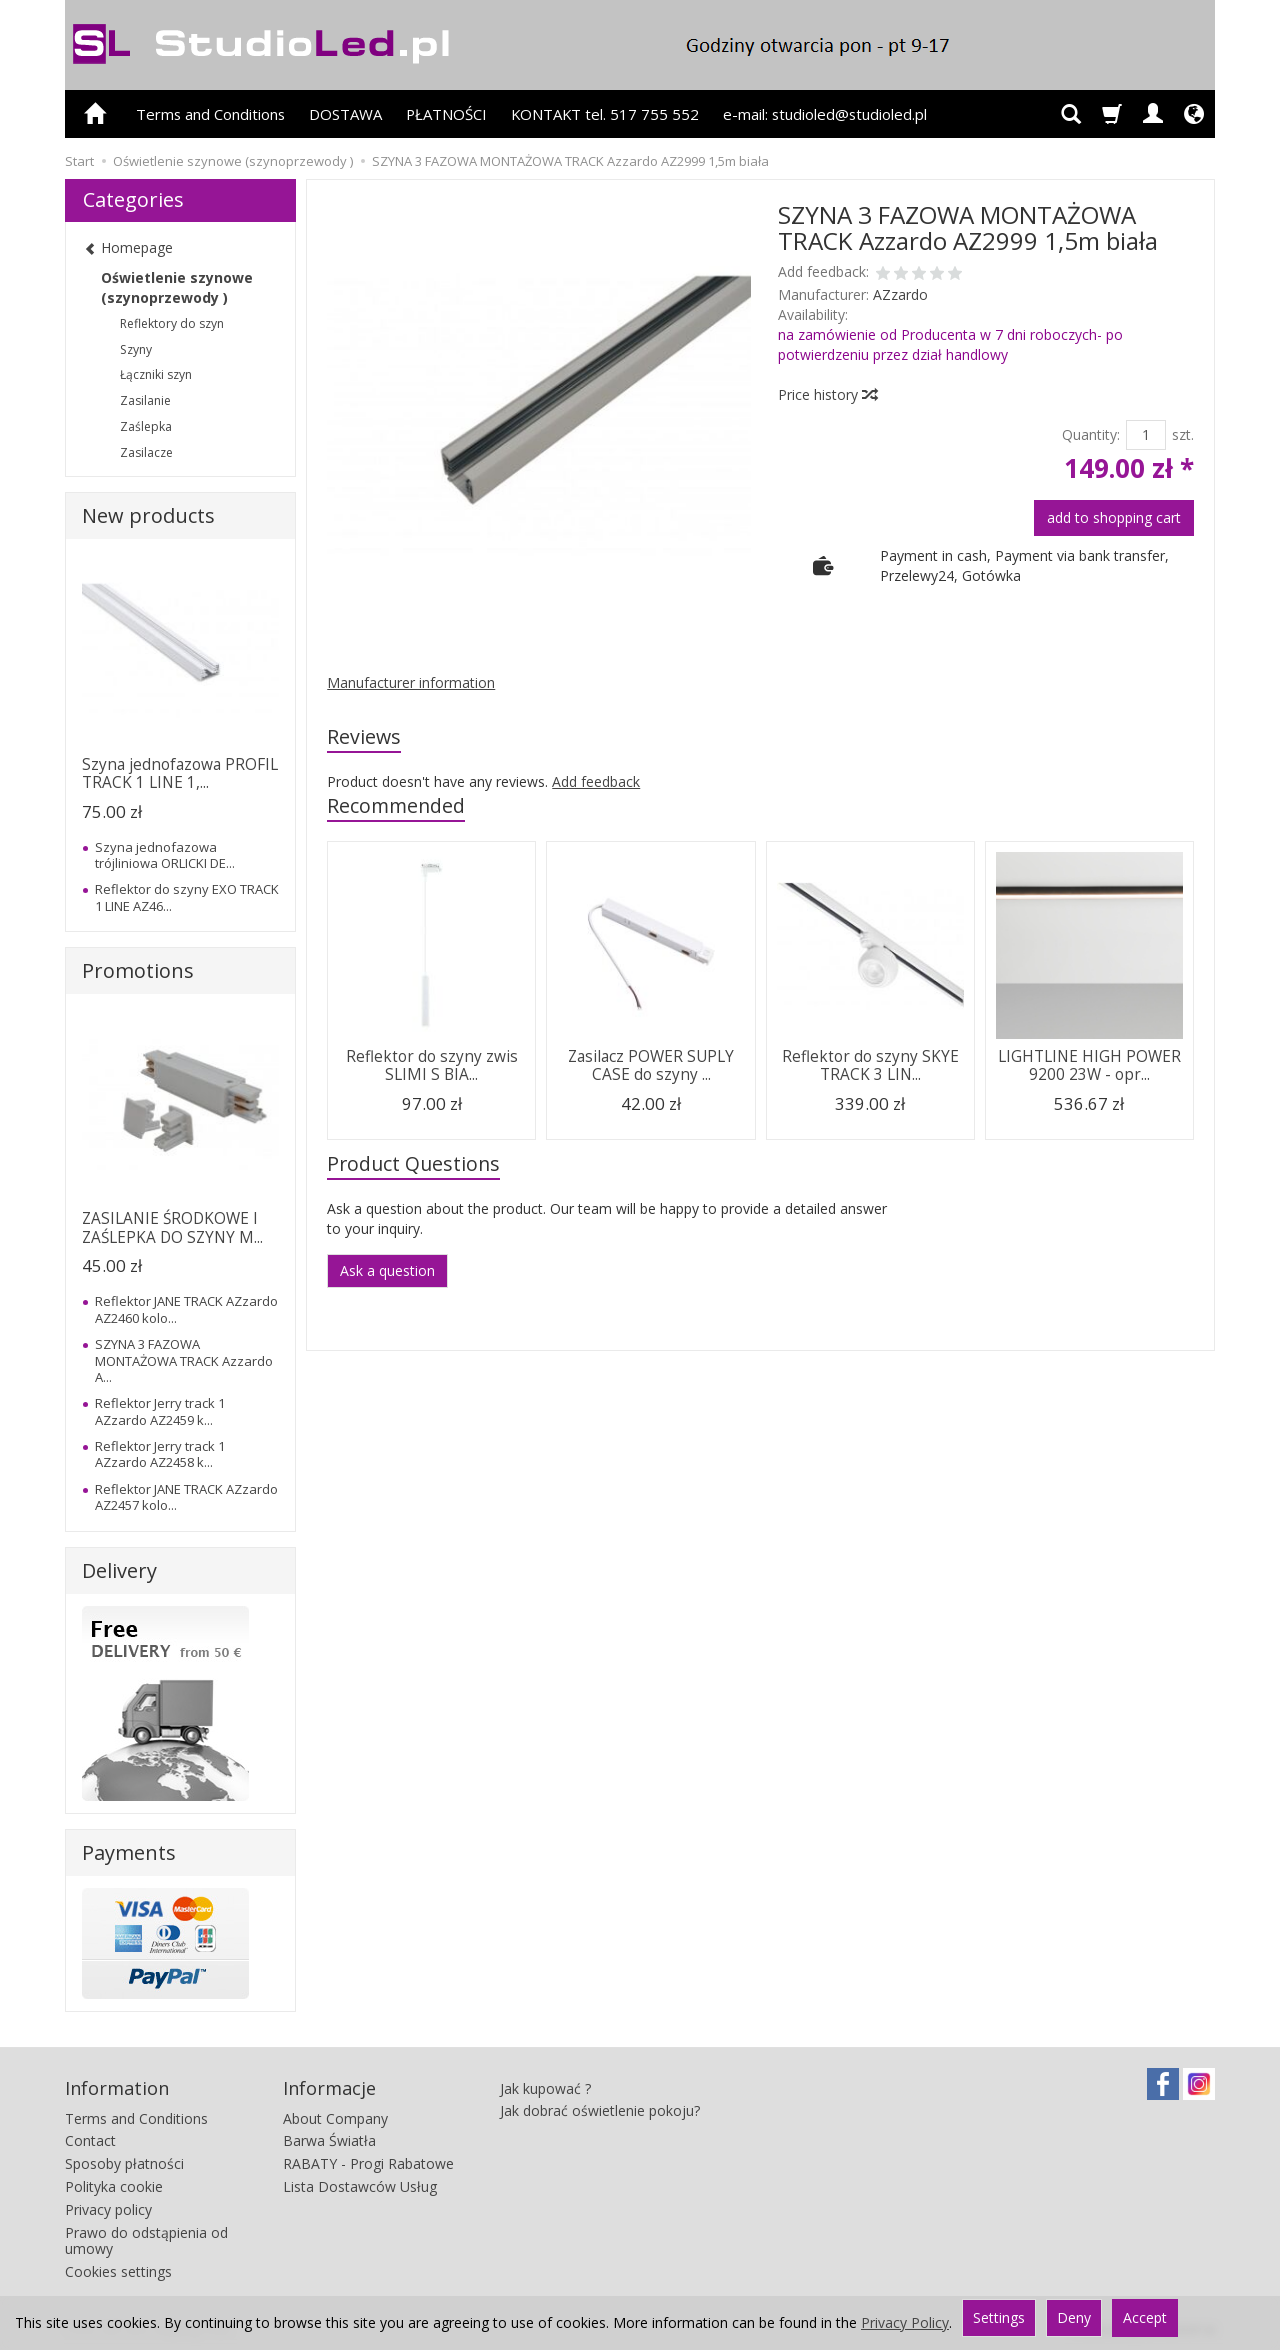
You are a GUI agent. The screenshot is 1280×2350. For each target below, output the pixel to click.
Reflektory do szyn (172, 323)
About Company (335, 2118)
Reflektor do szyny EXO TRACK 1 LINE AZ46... (187, 897)
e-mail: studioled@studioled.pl (825, 114)
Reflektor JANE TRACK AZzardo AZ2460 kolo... (186, 1309)
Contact (90, 2140)
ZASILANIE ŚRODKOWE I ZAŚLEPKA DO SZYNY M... (172, 1227)
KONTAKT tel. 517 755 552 (605, 114)
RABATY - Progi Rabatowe (368, 2163)
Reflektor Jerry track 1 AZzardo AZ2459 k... (160, 1411)
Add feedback (596, 781)
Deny (1074, 2317)
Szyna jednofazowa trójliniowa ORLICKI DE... (165, 855)
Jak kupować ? (545, 2088)
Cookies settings (118, 2271)
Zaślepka (146, 426)
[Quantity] (1146, 435)
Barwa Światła (329, 2140)
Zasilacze (146, 452)
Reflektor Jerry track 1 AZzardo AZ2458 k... (160, 1454)
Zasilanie (145, 400)
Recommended (396, 805)
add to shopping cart (1114, 517)
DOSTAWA (345, 114)
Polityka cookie (114, 2186)
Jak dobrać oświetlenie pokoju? (600, 2110)
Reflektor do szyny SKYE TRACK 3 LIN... (870, 1065)
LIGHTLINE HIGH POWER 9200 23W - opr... (1089, 1065)
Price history (827, 394)
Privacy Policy (905, 2322)
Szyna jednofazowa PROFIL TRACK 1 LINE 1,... (180, 773)
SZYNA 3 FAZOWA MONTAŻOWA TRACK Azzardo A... (184, 1360)
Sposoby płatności (124, 2163)
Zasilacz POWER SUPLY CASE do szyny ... (651, 1065)
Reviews (364, 736)
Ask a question (387, 1270)
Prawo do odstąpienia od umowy (146, 2241)
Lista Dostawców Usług (360, 2186)
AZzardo (900, 294)
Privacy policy (108, 2209)
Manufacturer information (411, 682)
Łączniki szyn (156, 374)
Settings (999, 2317)
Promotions (138, 970)
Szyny (136, 349)
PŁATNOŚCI (446, 114)
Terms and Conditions (210, 114)
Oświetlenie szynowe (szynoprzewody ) (177, 287)
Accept (1145, 2317)
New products (148, 515)
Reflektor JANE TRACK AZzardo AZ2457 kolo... (186, 1497)
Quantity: (1091, 434)
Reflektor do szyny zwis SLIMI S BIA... (432, 1065)
